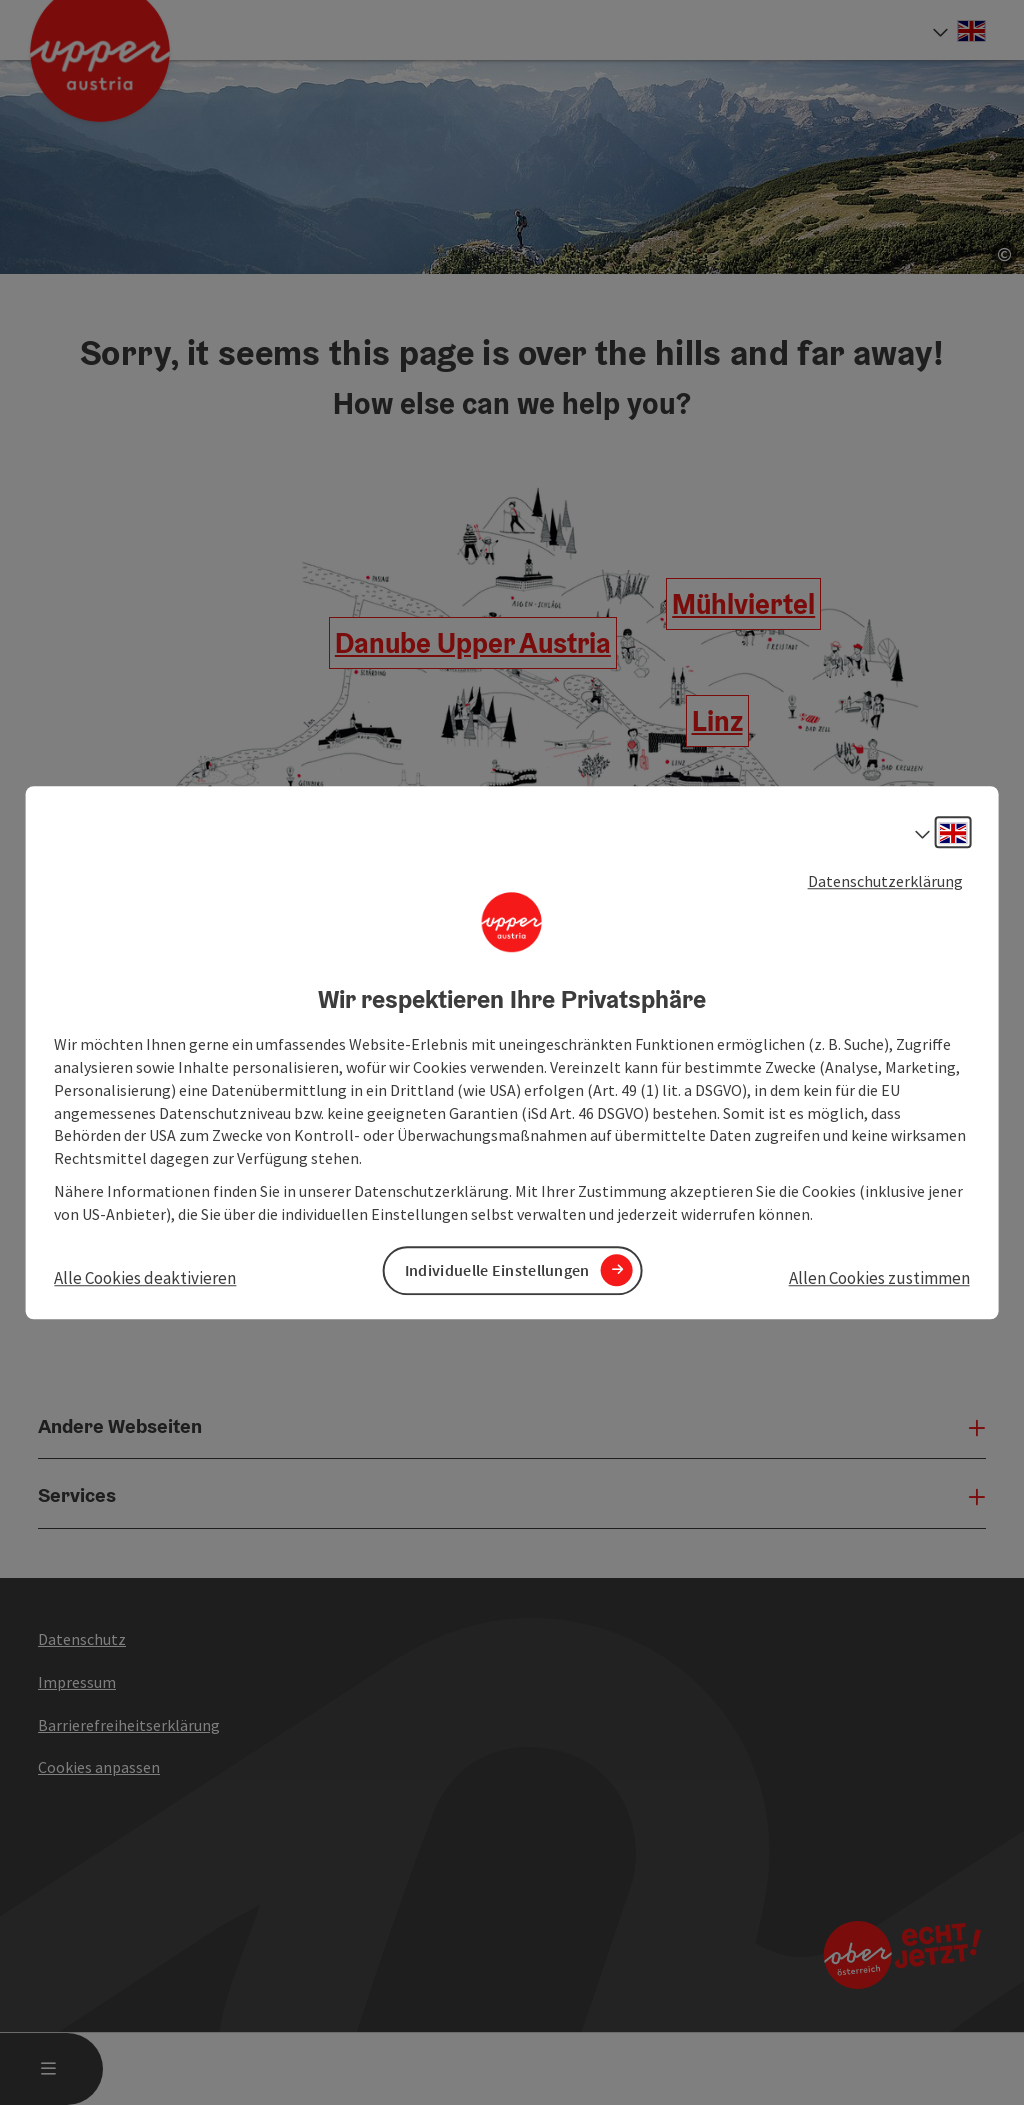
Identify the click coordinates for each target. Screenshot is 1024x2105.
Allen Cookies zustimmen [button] (879, 1278)
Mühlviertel (743, 604)
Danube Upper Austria (473, 643)
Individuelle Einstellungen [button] (497, 1270)
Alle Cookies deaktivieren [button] (145, 1278)
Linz (717, 721)
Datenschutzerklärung (885, 881)
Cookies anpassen (99, 1767)
